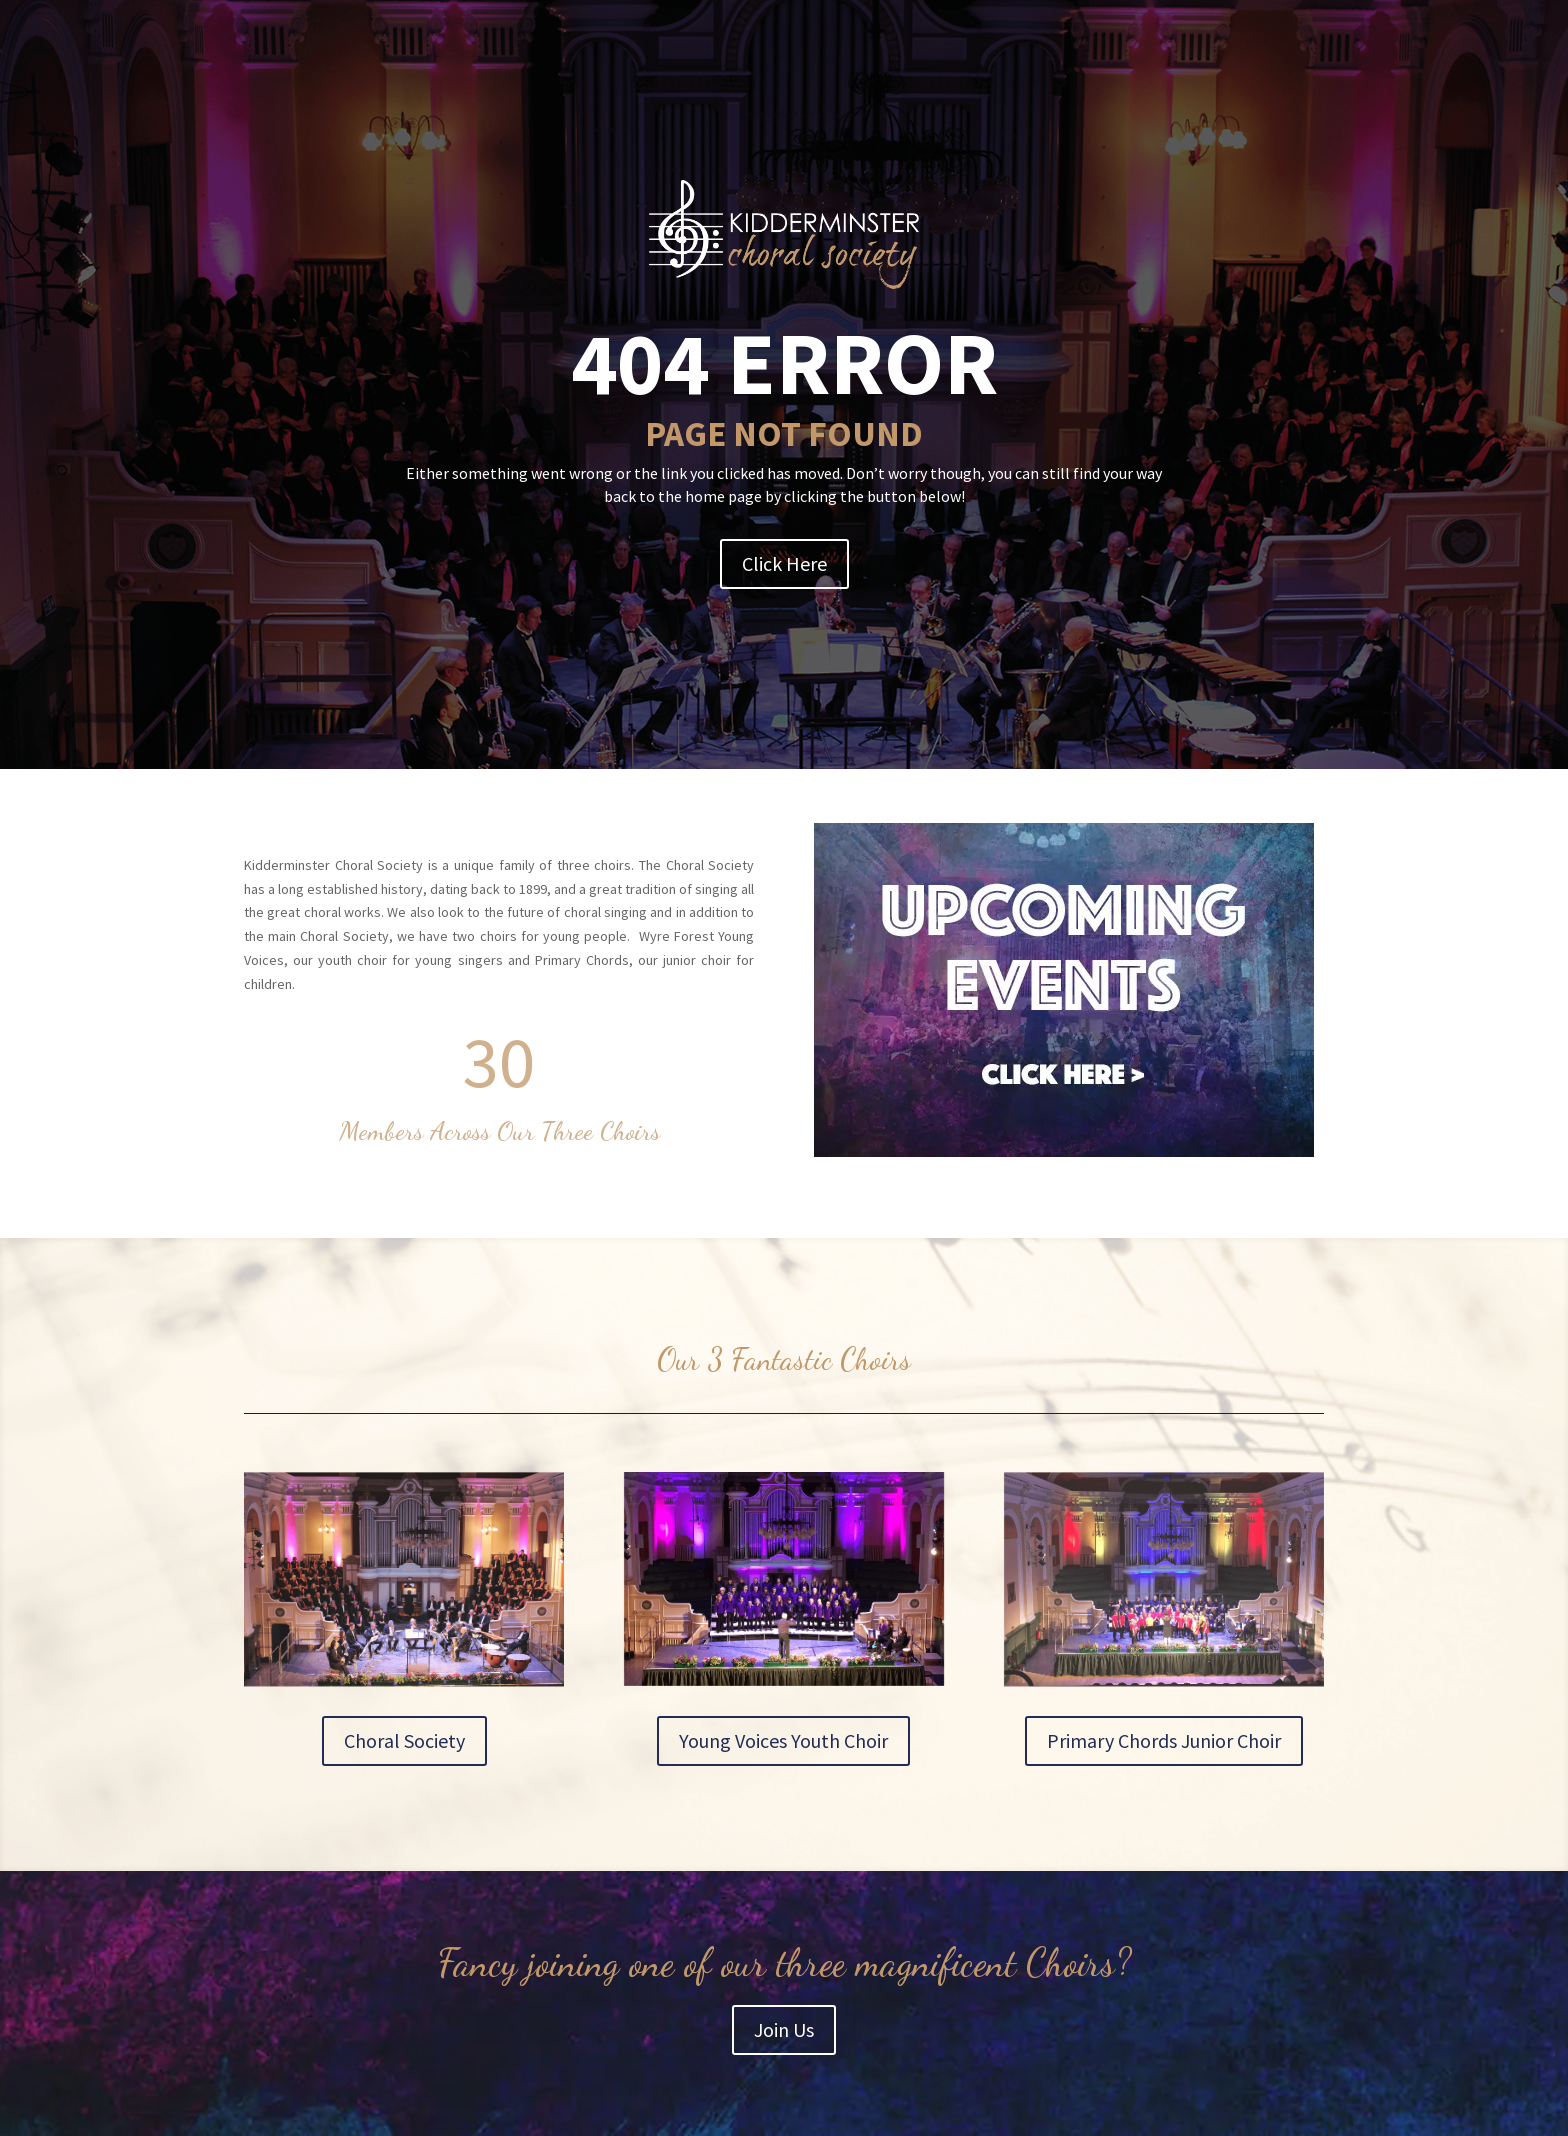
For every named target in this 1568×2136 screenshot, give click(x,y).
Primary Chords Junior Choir (1164, 1740)
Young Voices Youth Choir (783, 1740)
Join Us (784, 2029)
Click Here (784, 563)
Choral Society (404, 1740)
